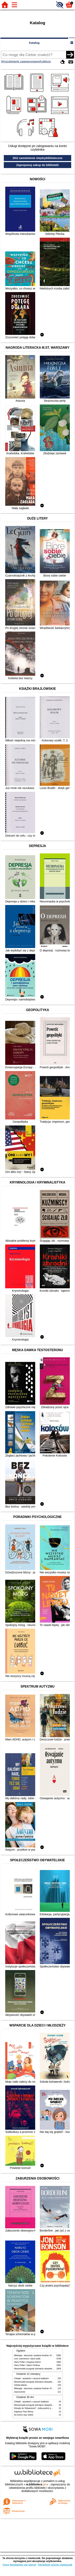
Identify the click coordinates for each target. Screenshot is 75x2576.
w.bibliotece (36, 2484)
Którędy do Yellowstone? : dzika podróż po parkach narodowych (42, 2408)
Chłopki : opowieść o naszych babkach (31, 2378)
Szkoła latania (20, 2385)
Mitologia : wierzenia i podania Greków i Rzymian (36, 2355)
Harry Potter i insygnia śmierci (27, 2362)
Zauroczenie (19, 2392)
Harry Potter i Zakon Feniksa (27, 2365)
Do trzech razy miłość (23, 2415)
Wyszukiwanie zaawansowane (20, 61)
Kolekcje (45, 61)
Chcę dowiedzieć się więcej (19, 2564)
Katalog (34, 42)
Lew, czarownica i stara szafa (27, 2359)
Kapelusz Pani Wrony (23, 2412)
